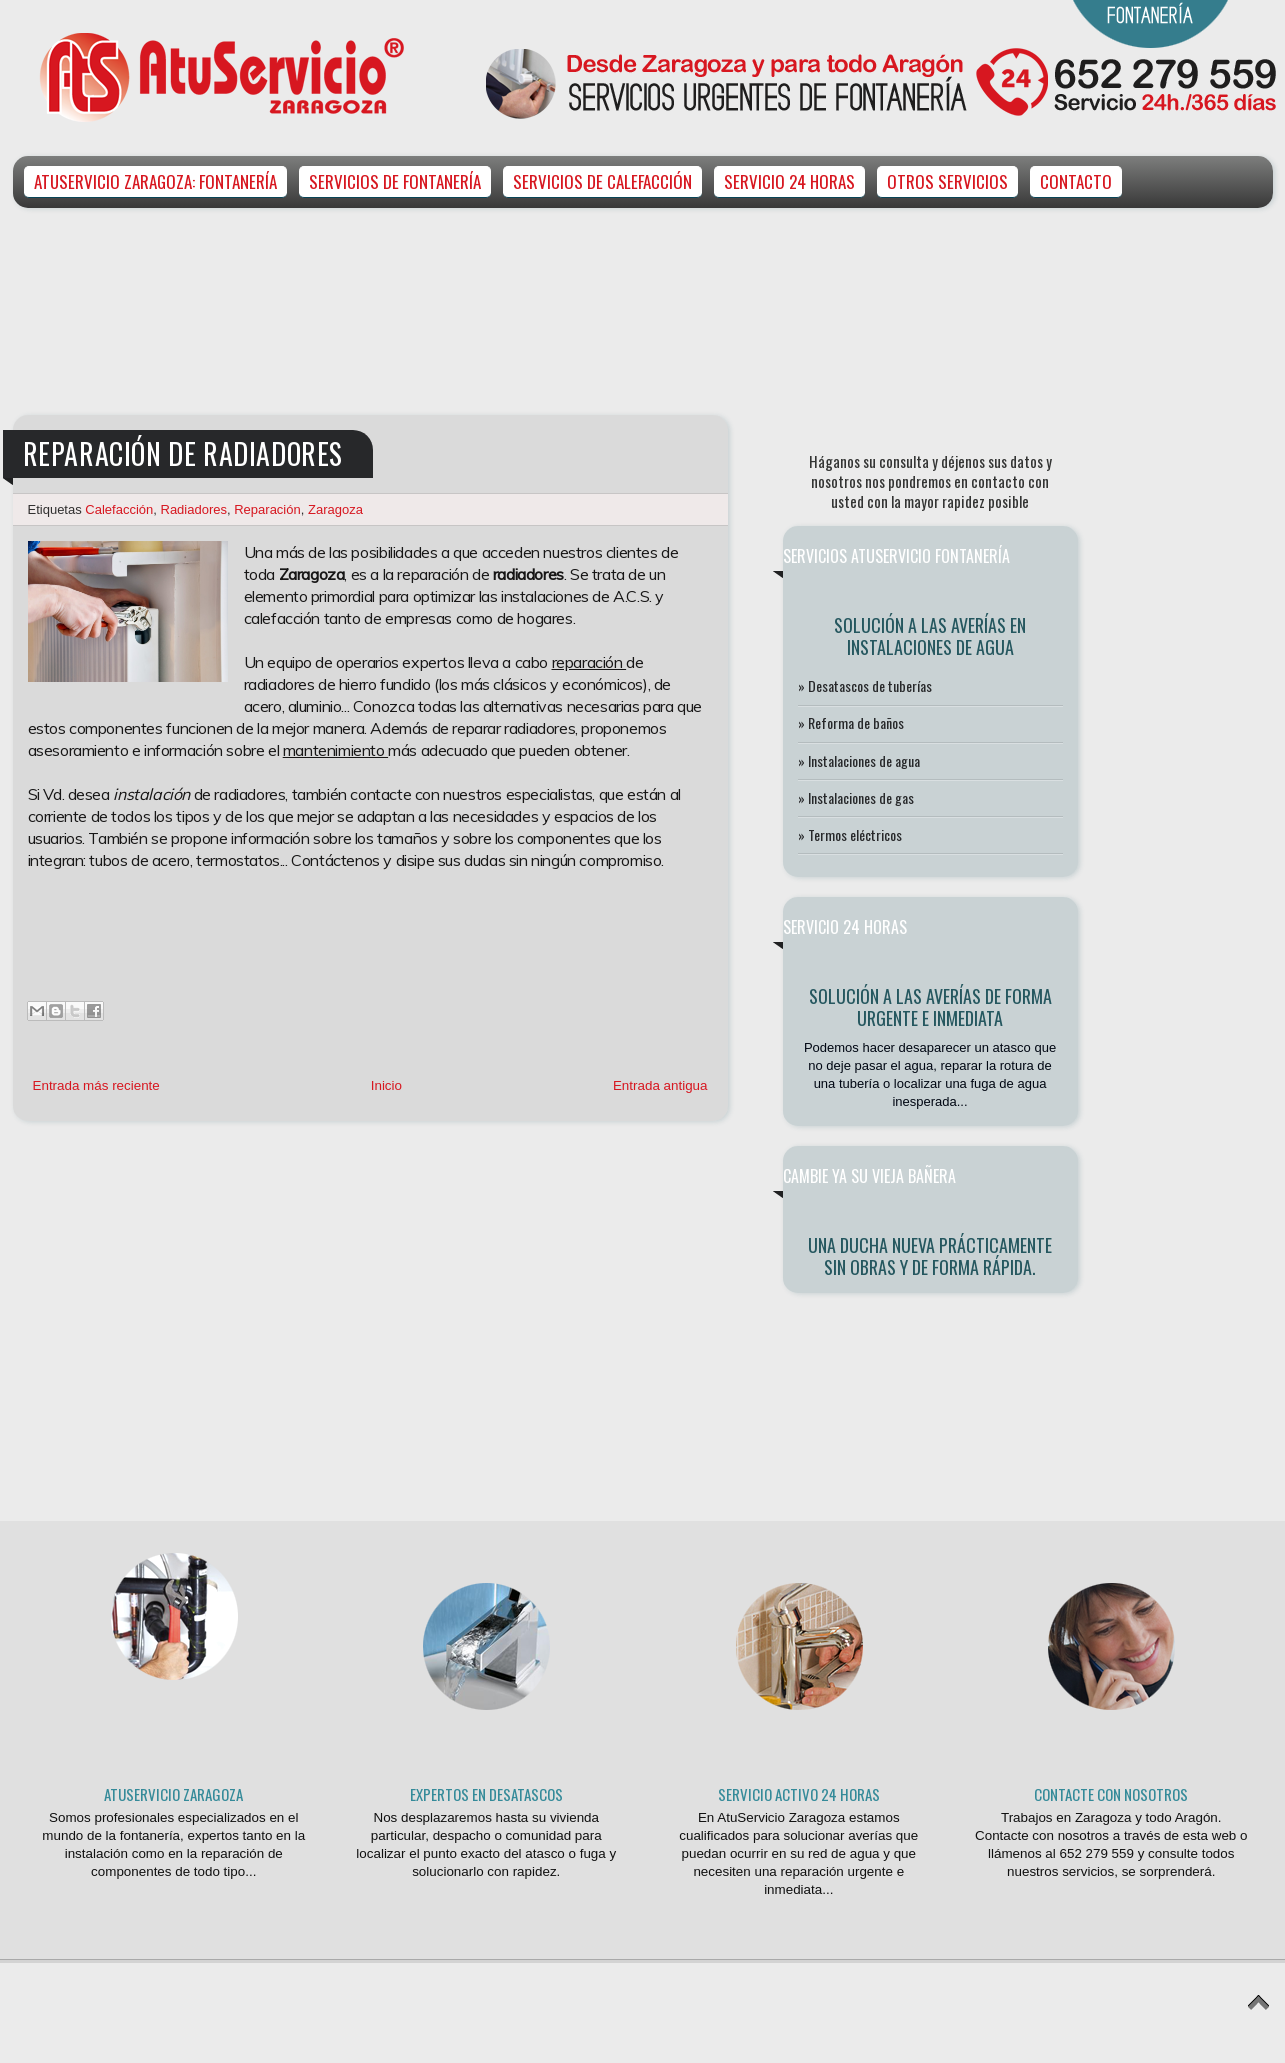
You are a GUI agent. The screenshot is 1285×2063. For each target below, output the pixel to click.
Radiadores (194, 509)
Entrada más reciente (96, 1085)
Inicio (386, 1085)
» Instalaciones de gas (856, 797)
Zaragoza (335, 509)
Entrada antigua (660, 1085)
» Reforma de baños (851, 722)
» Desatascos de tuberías (865, 685)
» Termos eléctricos (850, 834)
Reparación (267, 509)
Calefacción (119, 509)
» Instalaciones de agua (859, 760)
